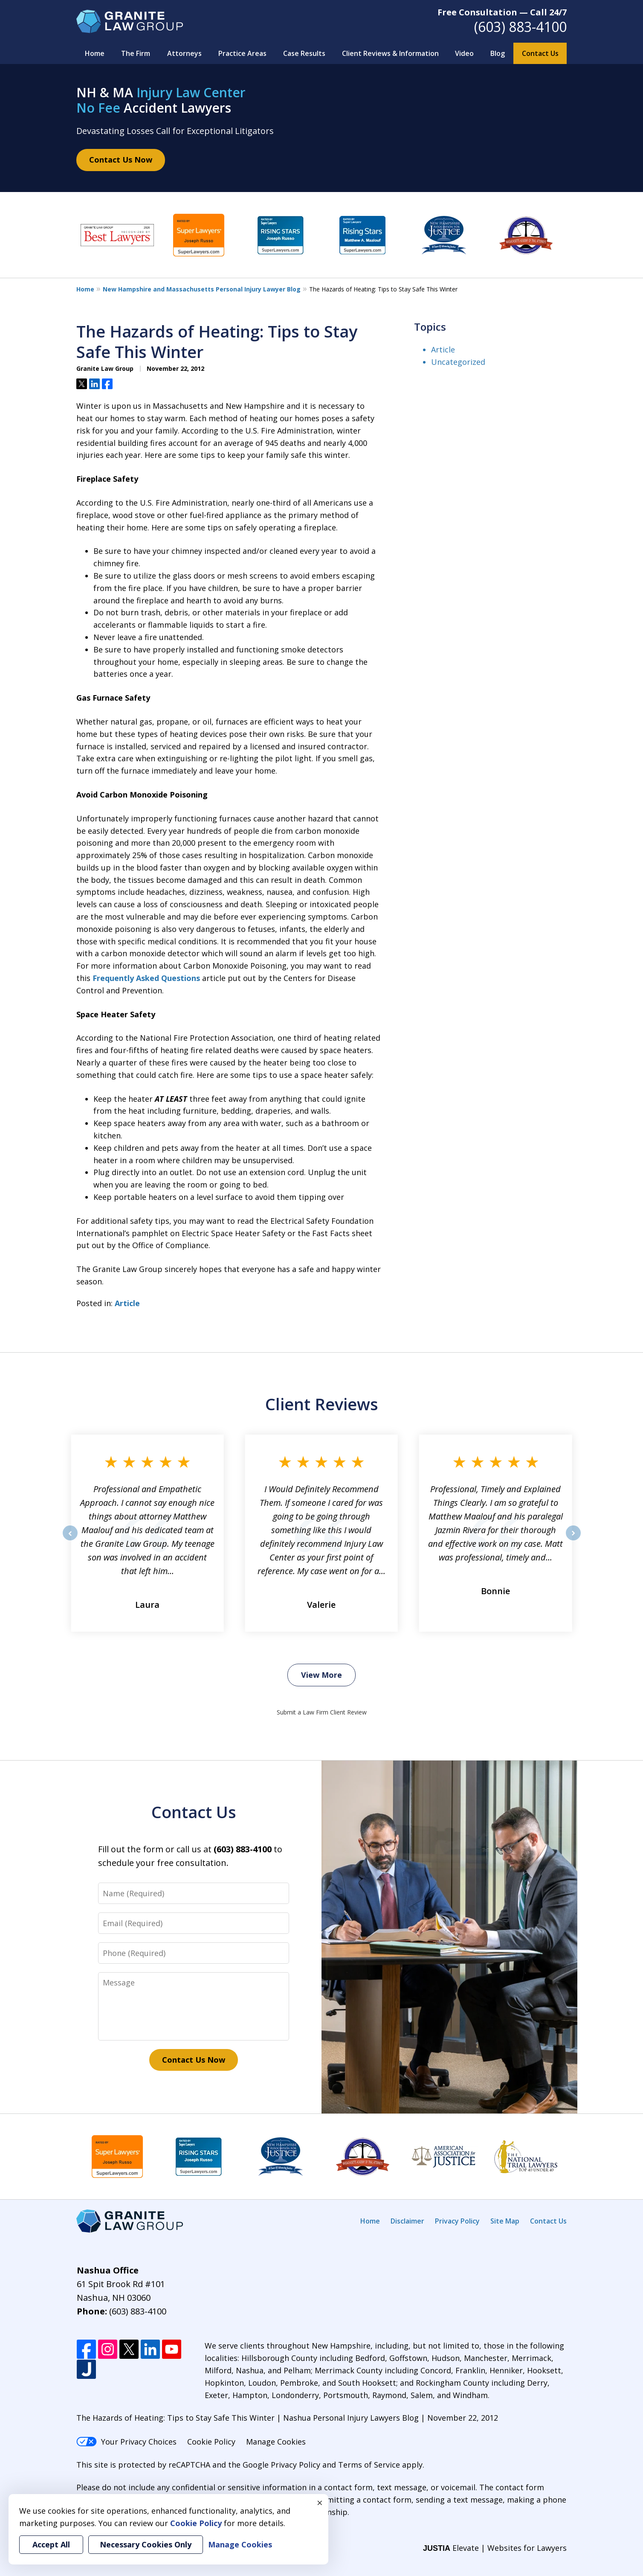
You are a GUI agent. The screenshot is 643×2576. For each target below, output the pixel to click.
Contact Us (540, 53)
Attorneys (184, 53)
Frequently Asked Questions (146, 978)
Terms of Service (369, 2465)
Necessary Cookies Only (145, 2544)
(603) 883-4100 (520, 26)
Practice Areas (242, 53)
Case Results (304, 53)
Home (94, 53)
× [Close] (320, 2502)
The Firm (135, 53)
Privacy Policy (457, 2221)
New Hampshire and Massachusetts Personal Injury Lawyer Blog (202, 289)
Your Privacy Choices (126, 2441)
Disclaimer (407, 2221)
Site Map (504, 2221)
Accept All (51, 2544)
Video (464, 53)
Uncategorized (458, 362)
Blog (497, 53)
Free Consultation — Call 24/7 (502, 12)
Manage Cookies (276, 2441)
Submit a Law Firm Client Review (322, 1712)
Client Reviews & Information (390, 53)
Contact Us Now (120, 159)
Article (127, 1303)
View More (321, 1675)
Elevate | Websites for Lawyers (495, 2548)
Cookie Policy (211, 2441)
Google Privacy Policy (281, 2465)
